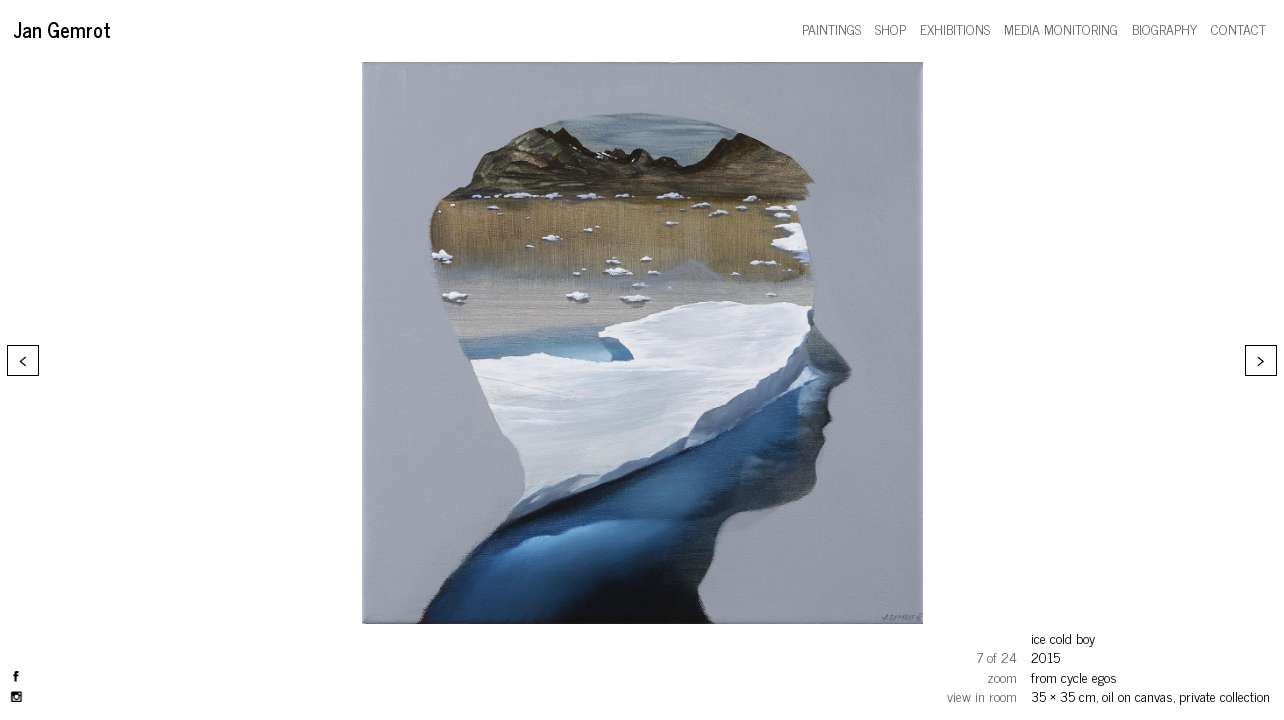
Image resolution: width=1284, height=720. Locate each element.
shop (890, 28)
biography (1164, 28)
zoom (1002, 676)
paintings (831, 28)
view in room (982, 695)
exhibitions (955, 28)
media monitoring (1061, 28)
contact (1238, 28)
